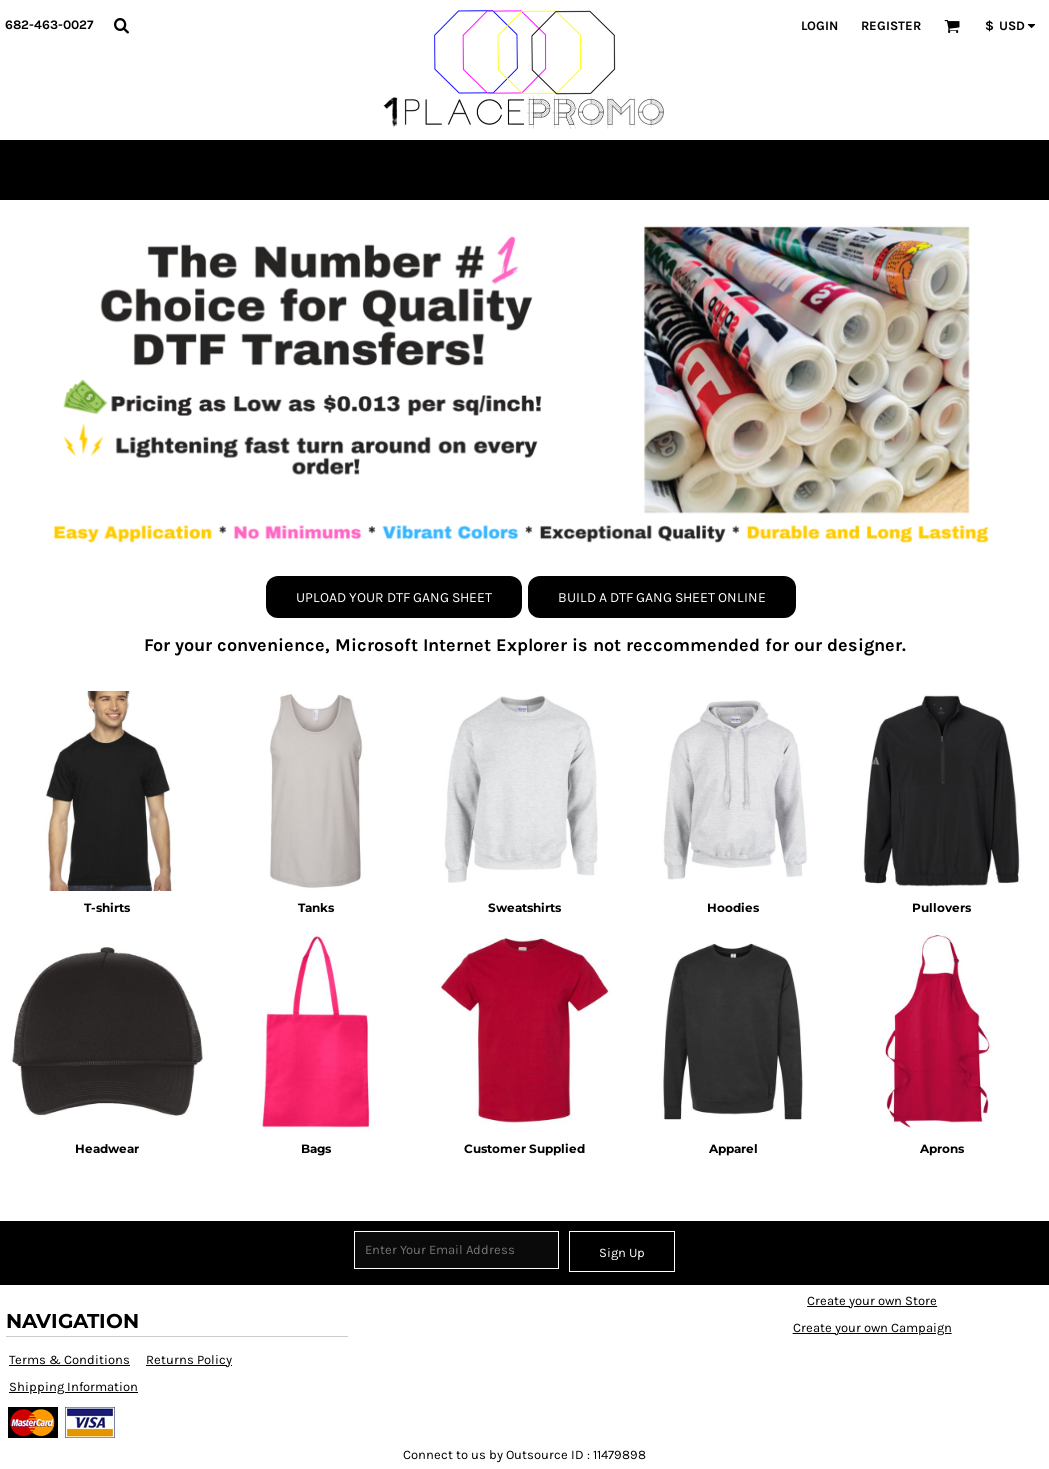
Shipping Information (73, 1386)
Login (819, 25)
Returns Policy (189, 1359)
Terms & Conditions (69, 1359)
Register (891, 25)
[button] (121, 25)
